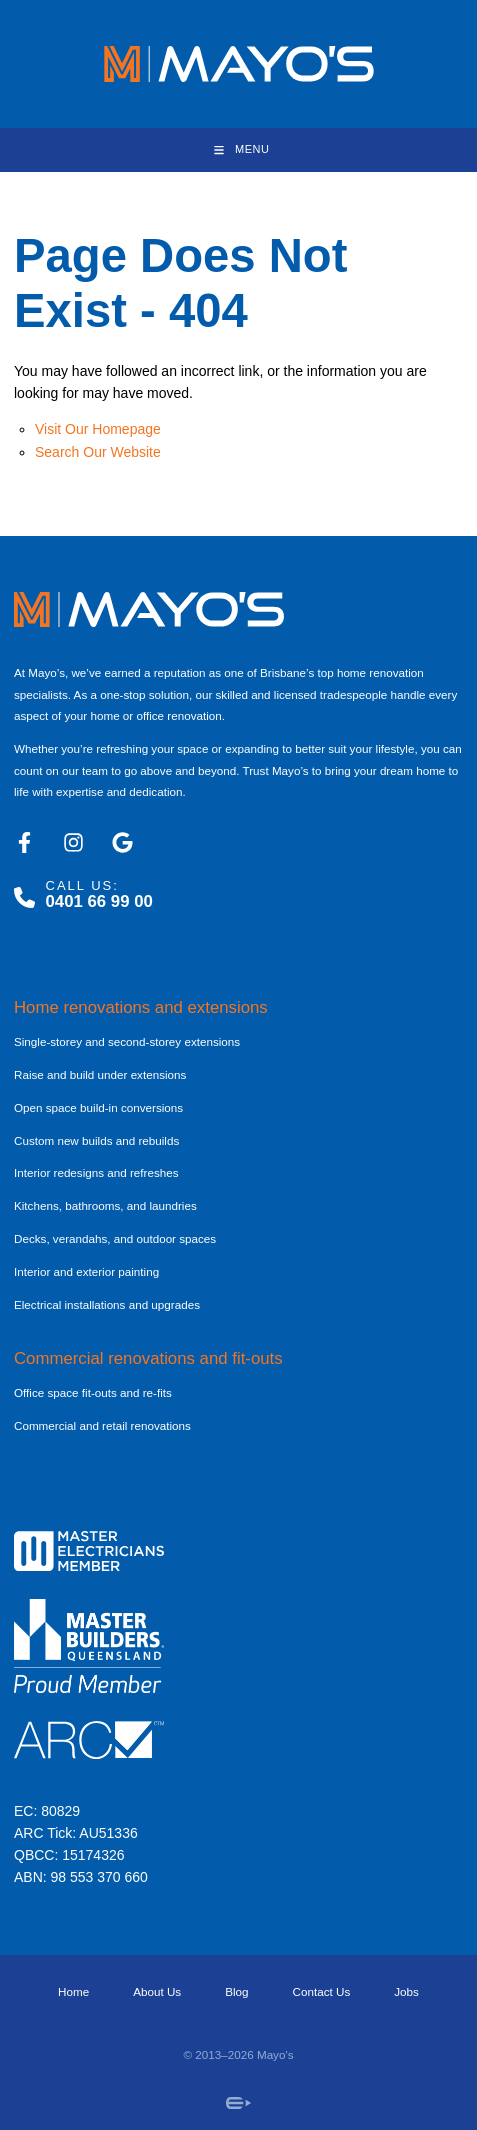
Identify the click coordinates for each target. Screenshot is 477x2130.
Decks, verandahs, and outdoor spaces (115, 1238)
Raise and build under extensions (100, 1074)
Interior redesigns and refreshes (96, 1172)
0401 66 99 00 (99, 901)
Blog (236, 1991)
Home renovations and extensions (141, 1007)
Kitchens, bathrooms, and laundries (105, 1205)
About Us (157, 1991)
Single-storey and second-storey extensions (127, 1041)
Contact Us (322, 1991)
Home (73, 1991)
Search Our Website (98, 452)
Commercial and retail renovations (102, 1425)
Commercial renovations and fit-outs (148, 1358)
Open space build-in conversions (98, 1107)
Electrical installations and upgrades (107, 1304)
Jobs (406, 1991)
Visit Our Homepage (98, 429)
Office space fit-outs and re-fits (93, 1392)
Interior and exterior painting (86, 1271)
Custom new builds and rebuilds (96, 1140)
